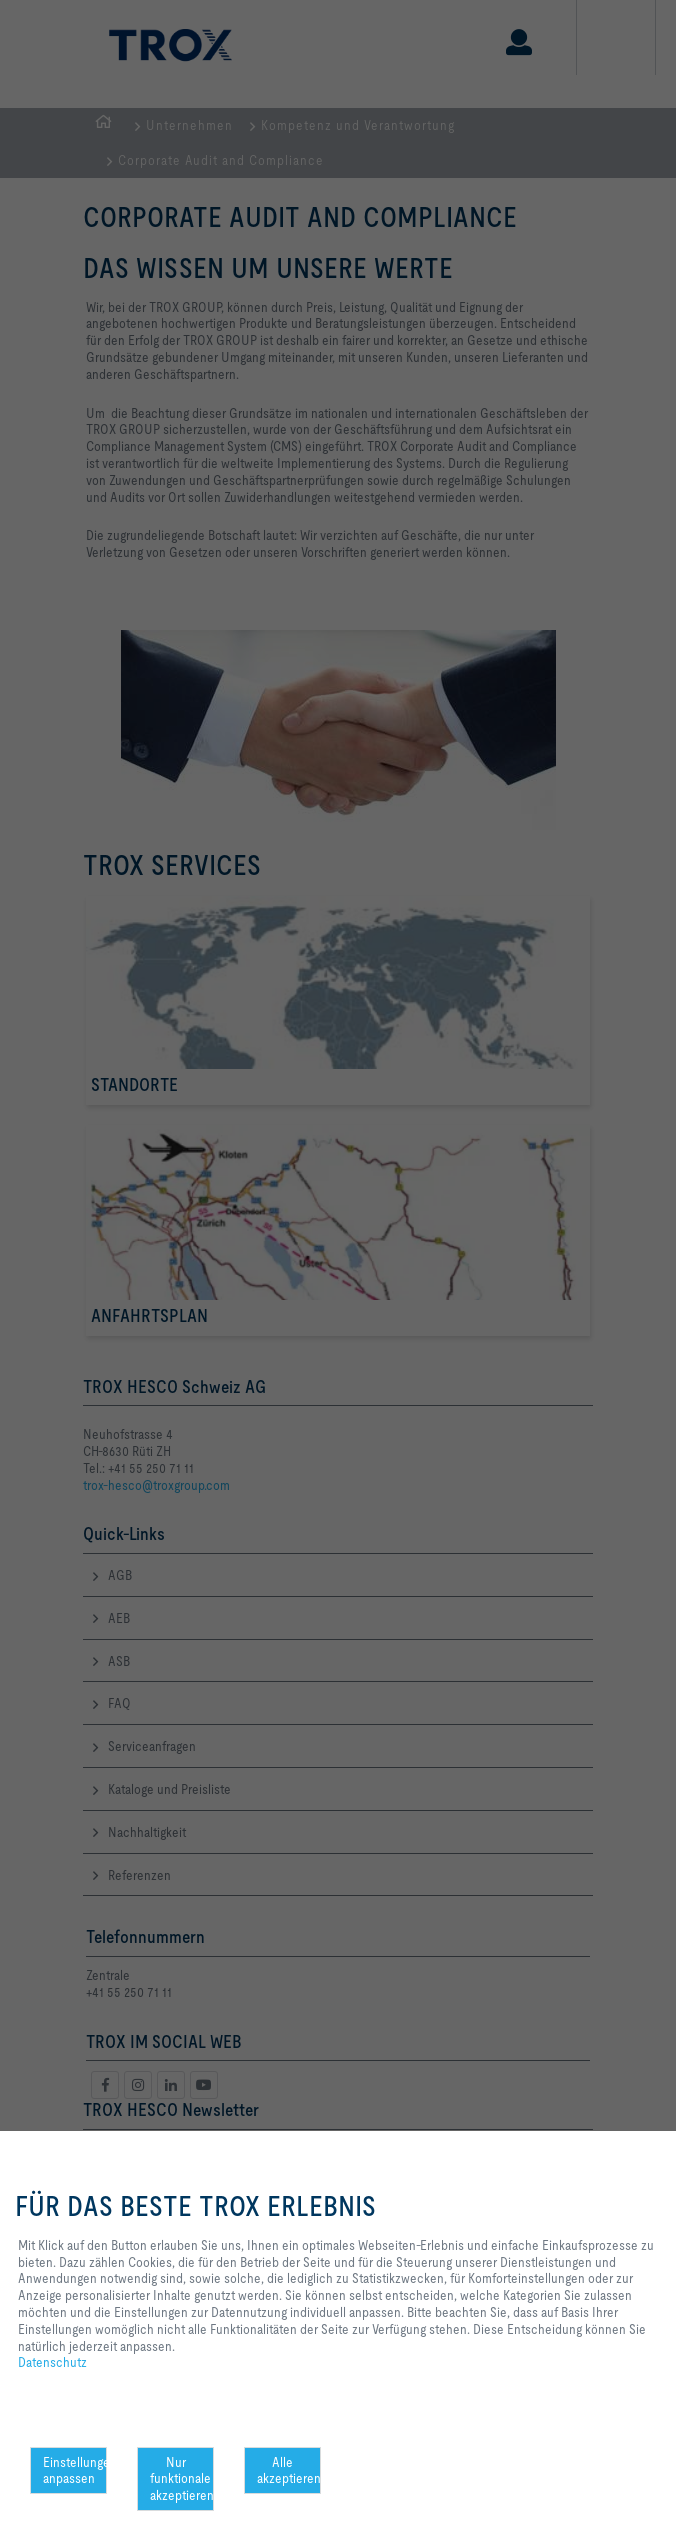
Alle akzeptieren (289, 2470)
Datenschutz (52, 2362)
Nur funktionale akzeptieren (182, 2479)
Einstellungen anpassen (75, 2470)
